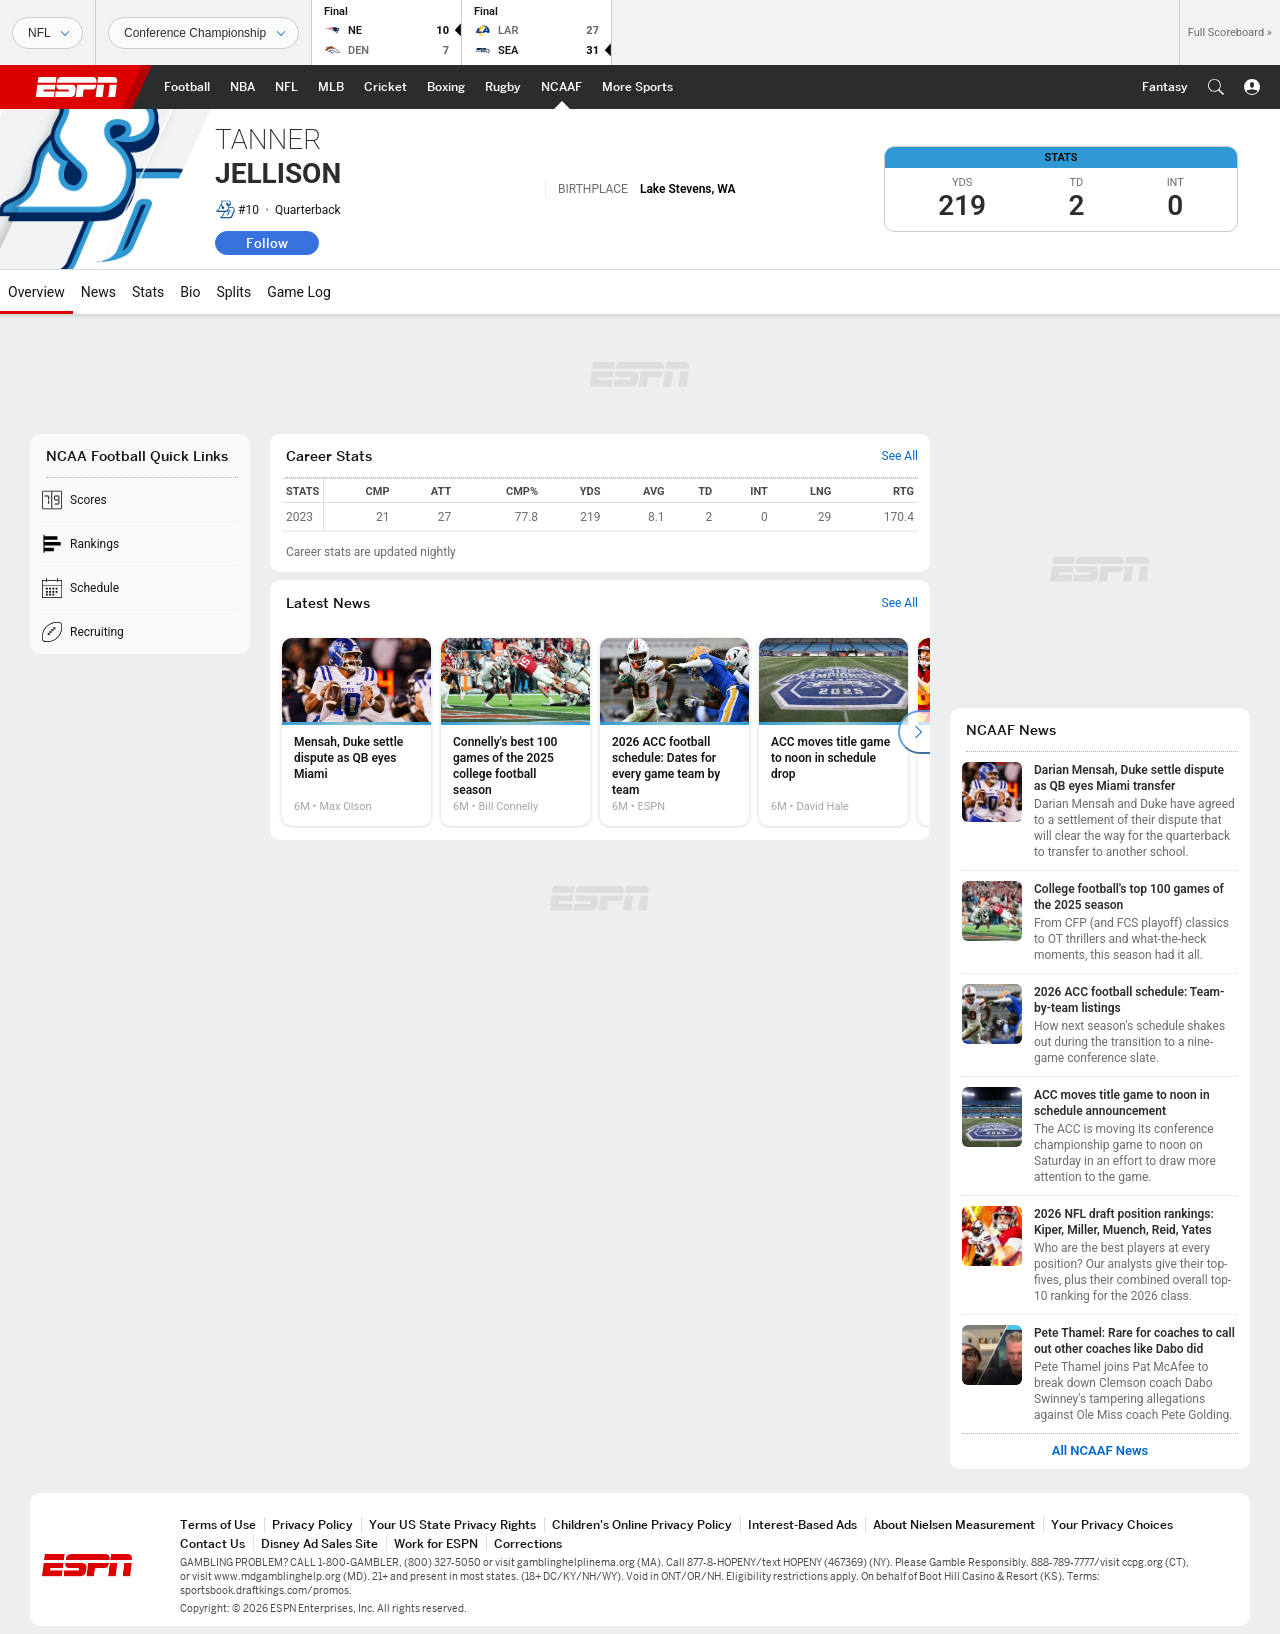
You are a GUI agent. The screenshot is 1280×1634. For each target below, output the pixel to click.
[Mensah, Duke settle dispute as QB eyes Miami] (356, 732)
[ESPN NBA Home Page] (242, 87)
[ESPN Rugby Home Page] (503, 87)
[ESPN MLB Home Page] (331, 87)
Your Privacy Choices (1112, 1524)
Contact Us (212, 1543)
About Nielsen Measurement (954, 1524)
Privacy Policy (312, 1524)
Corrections (528, 1543)
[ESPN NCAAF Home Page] (561, 87)
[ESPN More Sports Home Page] (637, 87)
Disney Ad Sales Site (319, 1543)
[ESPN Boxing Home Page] (446, 87)
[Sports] (47, 33)
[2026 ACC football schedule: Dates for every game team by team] (674, 732)
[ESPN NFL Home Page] (286, 87)
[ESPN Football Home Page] (187, 87)
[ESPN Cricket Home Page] (385, 87)
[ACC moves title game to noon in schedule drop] (833, 732)
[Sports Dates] (203, 33)
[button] (1216, 87)
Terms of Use (218, 1524)
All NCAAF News (1100, 1451)
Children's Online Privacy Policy (642, 1524)
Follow (267, 243)
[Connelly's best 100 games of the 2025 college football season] (515, 732)
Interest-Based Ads (802, 1524)
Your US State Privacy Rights (452, 1524)
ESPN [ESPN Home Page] (77, 87)
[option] (356, 732)
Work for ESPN (436, 1543)
